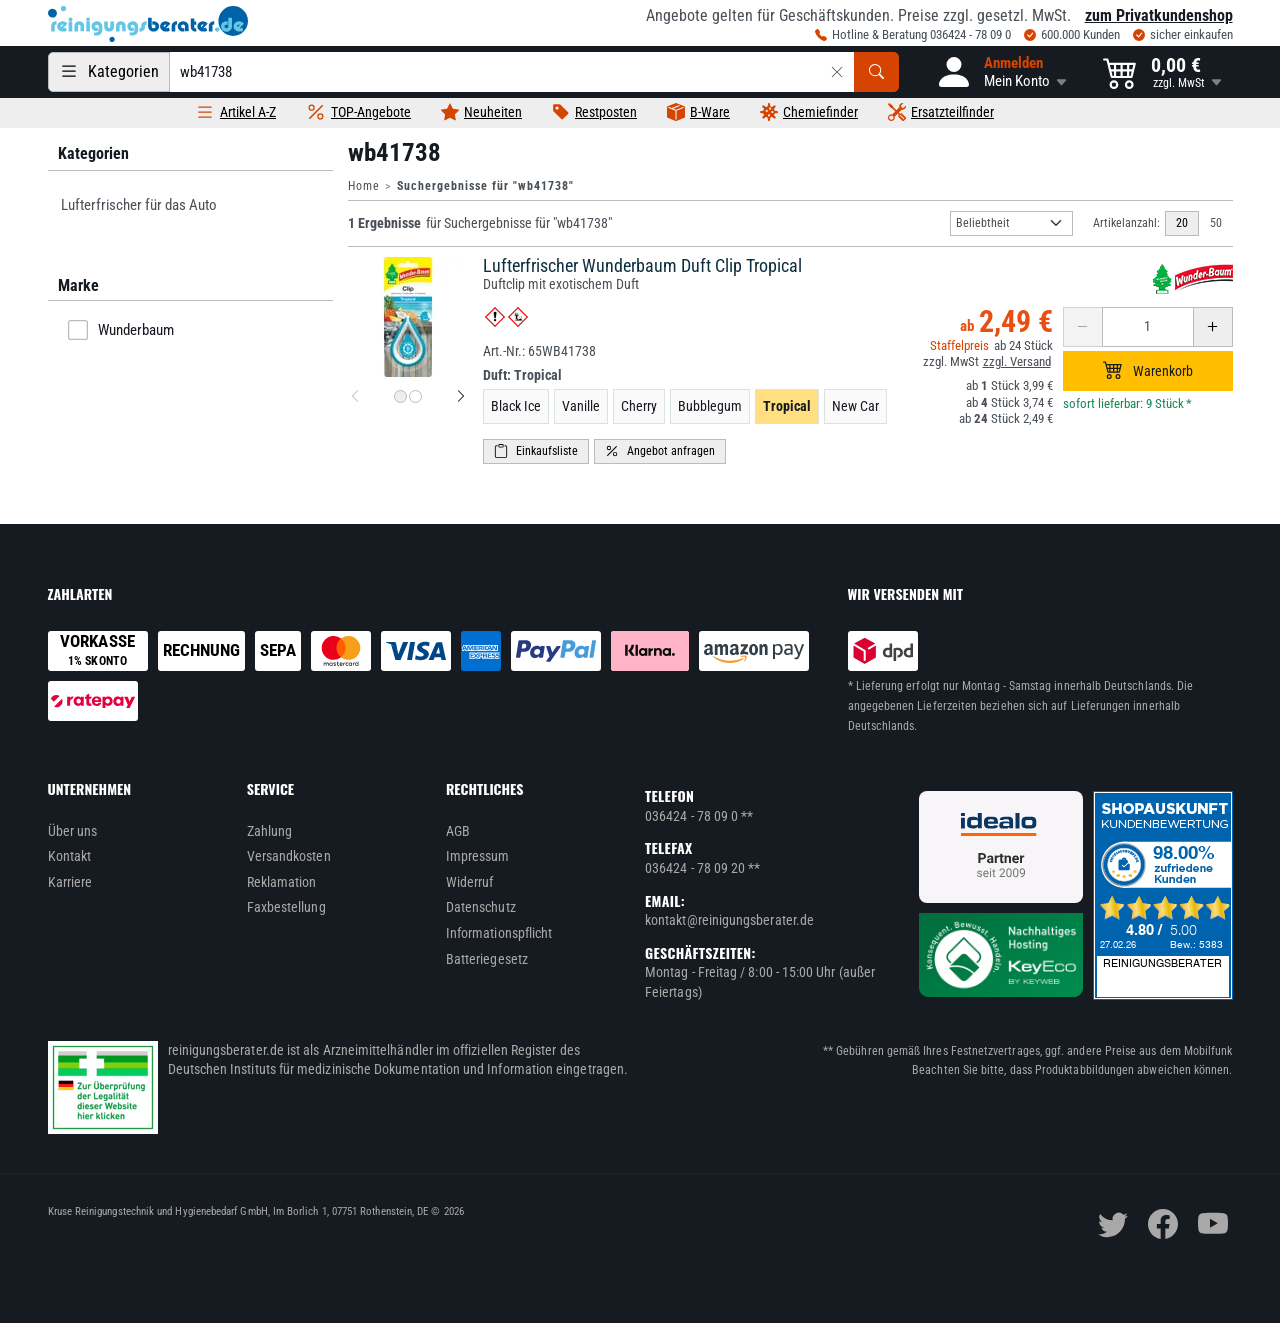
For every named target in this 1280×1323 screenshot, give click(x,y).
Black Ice (516, 406)
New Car (855, 406)
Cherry (639, 406)
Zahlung (270, 831)
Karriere (70, 882)
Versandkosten (289, 856)
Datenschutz (481, 907)
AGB (458, 831)
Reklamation (282, 882)
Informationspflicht (499, 933)
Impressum (478, 856)
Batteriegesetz (487, 959)
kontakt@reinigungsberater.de (729, 920)
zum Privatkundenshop (1159, 15)
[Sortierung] (1011, 223)
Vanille (581, 406)
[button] (1001, 72)
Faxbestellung (286, 907)
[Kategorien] (109, 72)
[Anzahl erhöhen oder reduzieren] (1148, 327)
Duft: (522, 375)
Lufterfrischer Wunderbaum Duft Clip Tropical (642, 265)
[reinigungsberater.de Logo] (148, 24)
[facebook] (1163, 1224)
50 (1216, 223)
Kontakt (70, 856)
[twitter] (1113, 1224)
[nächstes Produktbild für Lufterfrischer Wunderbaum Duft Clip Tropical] (461, 397)
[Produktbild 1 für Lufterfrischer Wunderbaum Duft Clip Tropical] (400, 396)
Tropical (787, 406)
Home (364, 186)
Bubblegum (710, 406)
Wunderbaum (121, 330)
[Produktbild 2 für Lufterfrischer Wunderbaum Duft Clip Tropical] (415, 396)
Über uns (73, 831)
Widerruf (470, 882)
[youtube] (1213, 1224)
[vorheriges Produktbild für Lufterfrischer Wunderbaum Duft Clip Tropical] (355, 397)
